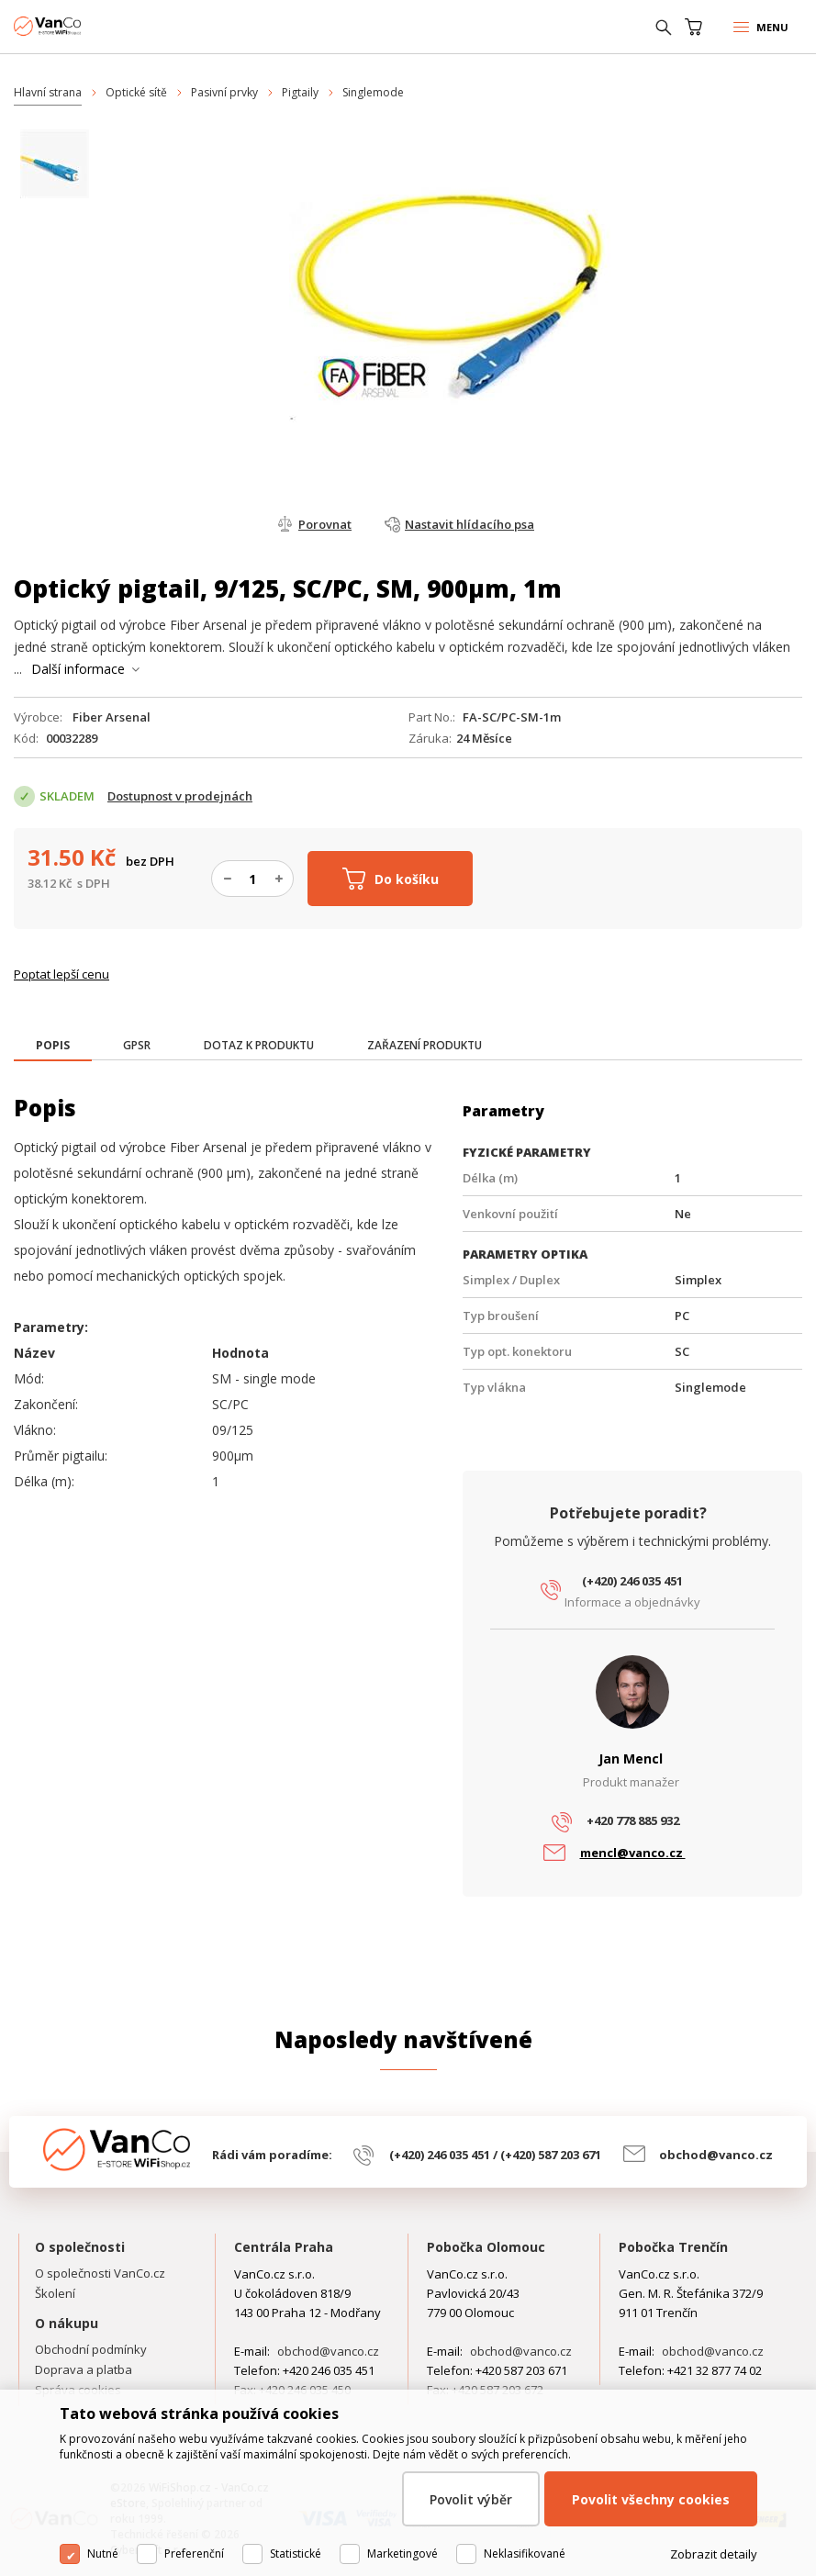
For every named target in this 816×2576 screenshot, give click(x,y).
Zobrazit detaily (713, 2554)
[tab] (53, 1047)
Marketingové (402, 2553)
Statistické (295, 2553)
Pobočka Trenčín (673, 2247)
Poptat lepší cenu (61, 974)
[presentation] (53, 1045)
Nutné (102, 2553)
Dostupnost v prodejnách (179, 796)
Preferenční (194, 2553)
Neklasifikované (524, 2553)
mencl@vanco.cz (633, 1852)
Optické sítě (136, 92)
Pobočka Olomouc (486, 2247)
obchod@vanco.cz (716, 2154)
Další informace (78, 669)
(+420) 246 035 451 (632, 1581)
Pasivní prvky (224, 92)
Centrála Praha (283, 2247)
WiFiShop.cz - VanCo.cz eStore (82, 26)
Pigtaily (300, 92)
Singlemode (373, 92)
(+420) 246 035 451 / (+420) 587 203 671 (495, 2154)
